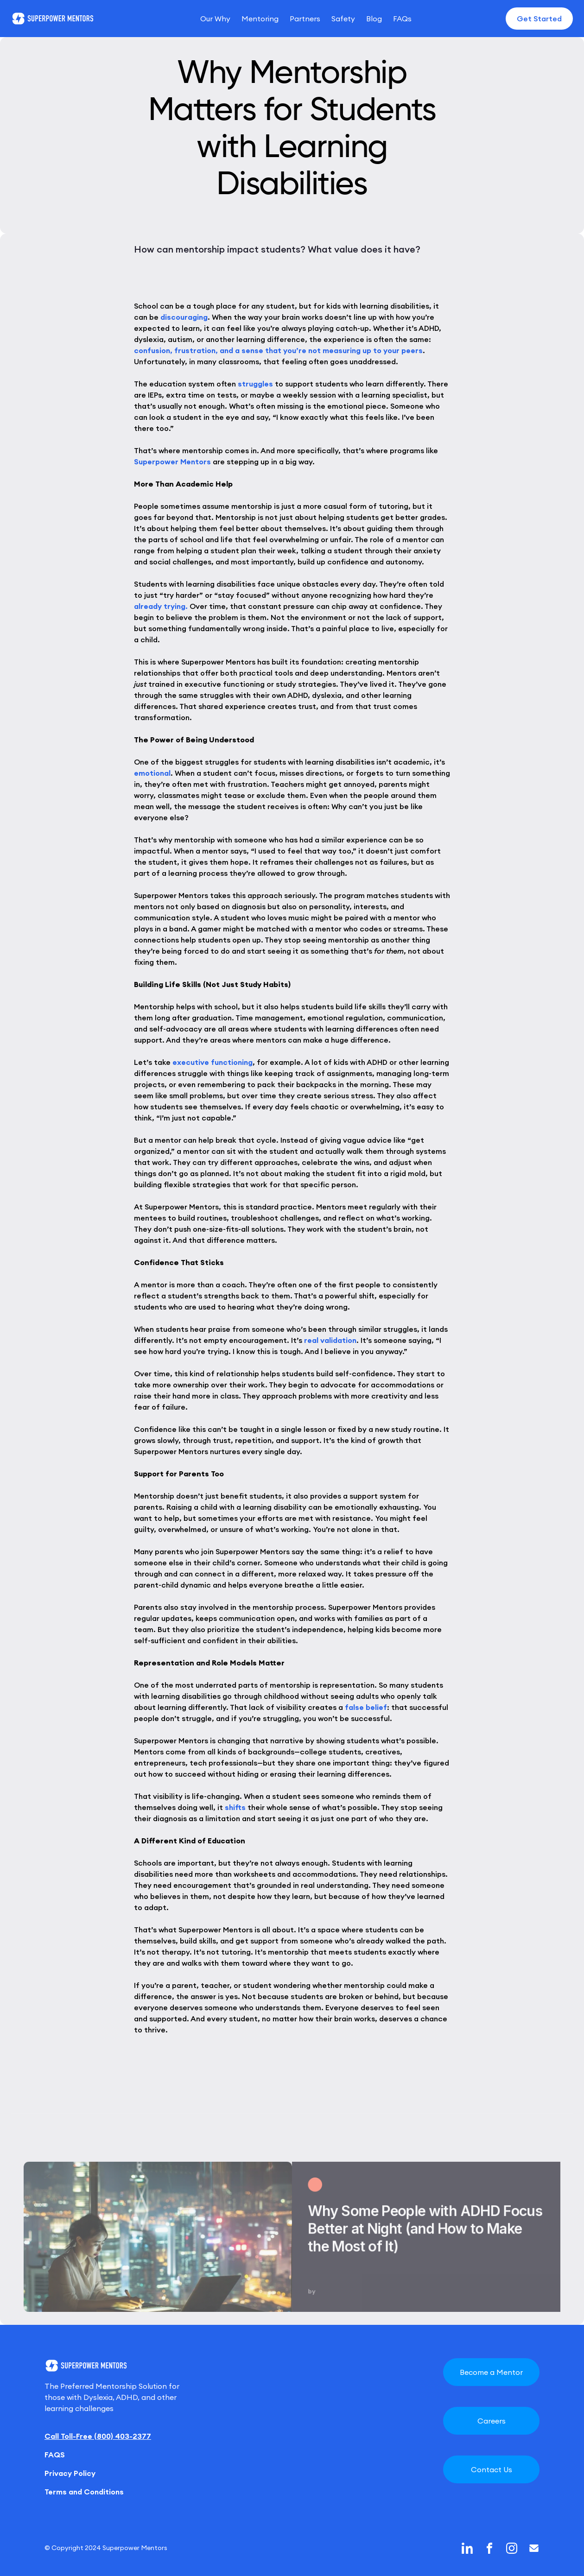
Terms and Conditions (84, 2491)
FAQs (402, 18)
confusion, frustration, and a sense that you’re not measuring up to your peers (278, 350)
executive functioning (212, 1062)
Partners (305, 18)
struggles (255, 383)
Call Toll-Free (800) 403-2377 (97, 2436)
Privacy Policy (69, 2473)
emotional (152, 773)
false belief (366, 1707)
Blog (374, 18)
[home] (53, 18)
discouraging (184, 317)
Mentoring (260, 18)
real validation (330, 1340)
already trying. (161, 606)
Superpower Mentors (172, 461)
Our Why (215, 18)
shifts (235, 1807)
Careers (491, 2420)
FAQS (54, 2454)
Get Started (539, 18)
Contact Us (491, 2469)
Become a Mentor (491, 2372)
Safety (343, 18)
